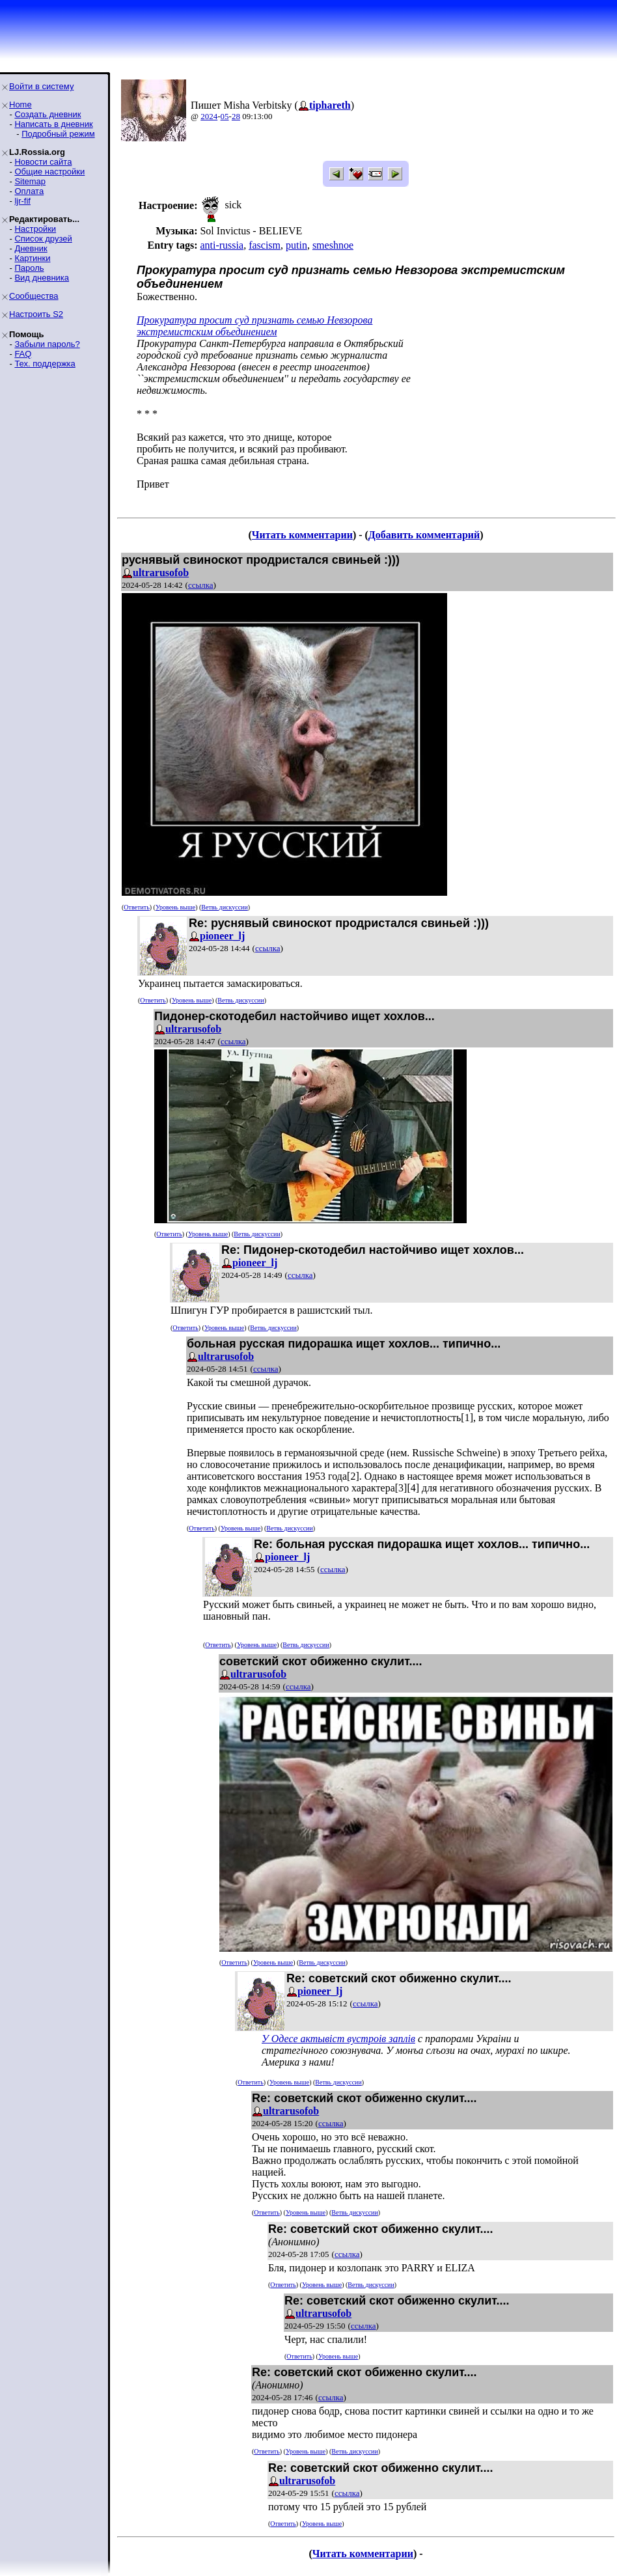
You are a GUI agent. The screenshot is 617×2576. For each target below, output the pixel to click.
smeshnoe (332, 245)
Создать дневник (47, 114)
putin (296, 245)
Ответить (136, 907)
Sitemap (30, 181)
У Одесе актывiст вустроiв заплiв (338, 2038)
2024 (208, 116)
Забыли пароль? (46, 344)
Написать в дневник (53, 124)
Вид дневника (41, 278)
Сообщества (34, 296)
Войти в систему (41, 86)
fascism (265, 245)
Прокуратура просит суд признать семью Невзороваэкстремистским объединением (254, 325)
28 (236, 116)
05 (225, 116)
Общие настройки (49, 171)
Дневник (30, 248)
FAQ (22, 354)
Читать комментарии (302, 534)
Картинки (32, 258)
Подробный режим (57, 134)
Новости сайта (43, 162)
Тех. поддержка (44, 363)
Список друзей (43, 238)
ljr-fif (22, 201)
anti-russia (221, 245)
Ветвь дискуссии (224, 907)
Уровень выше (175, 907)
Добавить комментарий (424, 534)
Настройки (35, 229)
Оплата (29, 191)
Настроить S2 (36, 314)
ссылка (200, 585)
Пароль (29, 268)
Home (20, 104)
